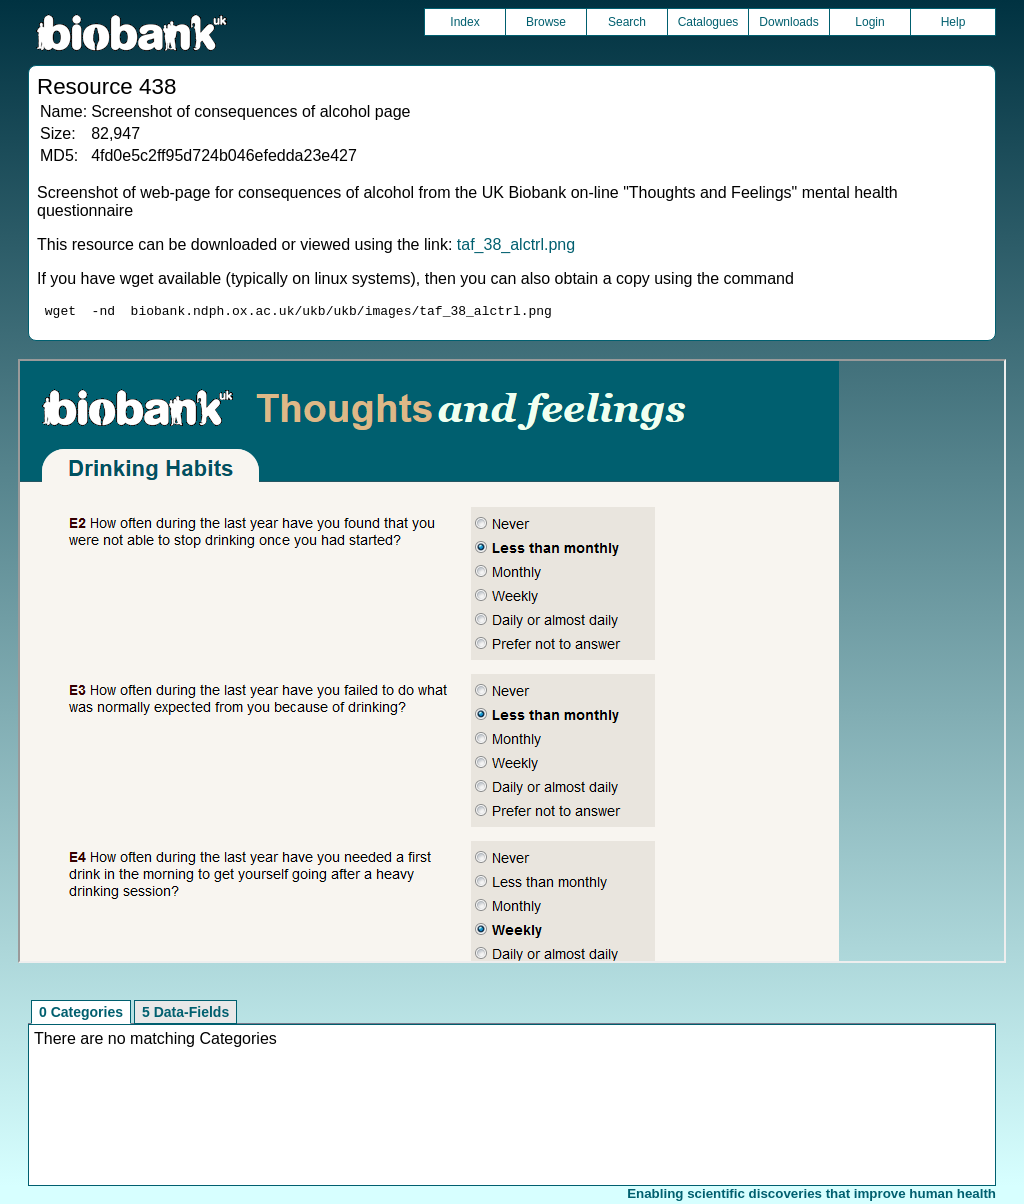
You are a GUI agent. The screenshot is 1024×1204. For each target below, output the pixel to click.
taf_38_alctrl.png (516, 244)
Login (869, 22)
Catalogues (708, 22)
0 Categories (81, 1015)
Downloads (788, 22)
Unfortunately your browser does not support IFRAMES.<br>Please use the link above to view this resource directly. (511, 664)
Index (464, 22)
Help (953, 22)
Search (627, 22)
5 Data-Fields (185, 1015)
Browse (546, 22)
